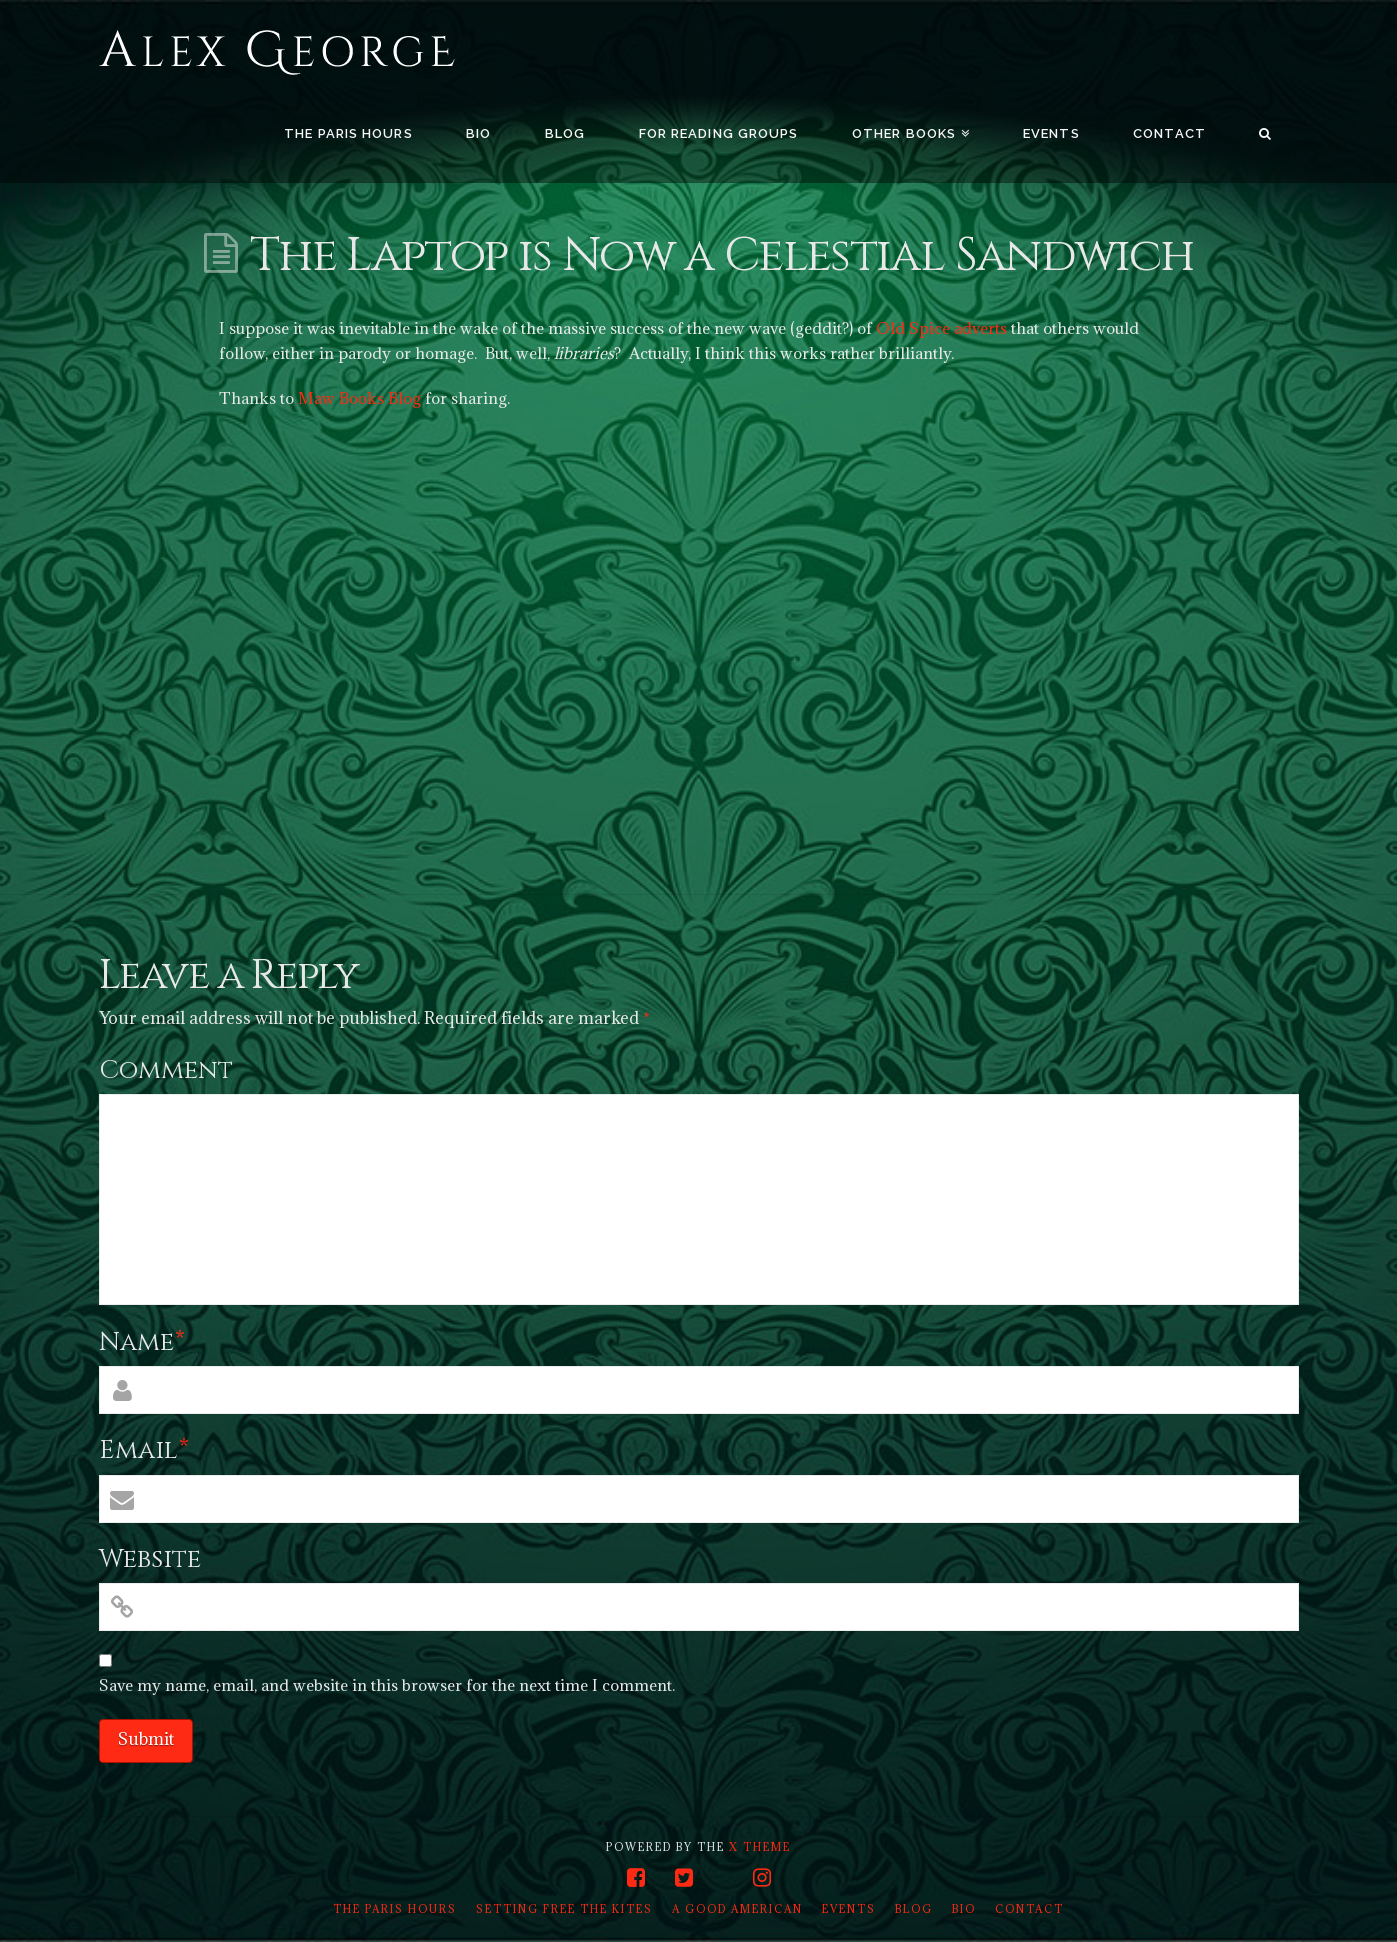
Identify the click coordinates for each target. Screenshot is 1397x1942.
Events (849, 1909)
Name (142, 1342)
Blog (914, 1909)
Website (150, 1559)
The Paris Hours (395, 1909)
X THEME (760, 1847)
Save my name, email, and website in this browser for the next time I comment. (387, 1685)
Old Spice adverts (941, 328)
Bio (964, 1909)
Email (144, 1450)
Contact (1029, 1909)
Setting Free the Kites (564, 1909)
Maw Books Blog (359, 398)
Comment (166, 1070)
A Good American (737, 1909)
